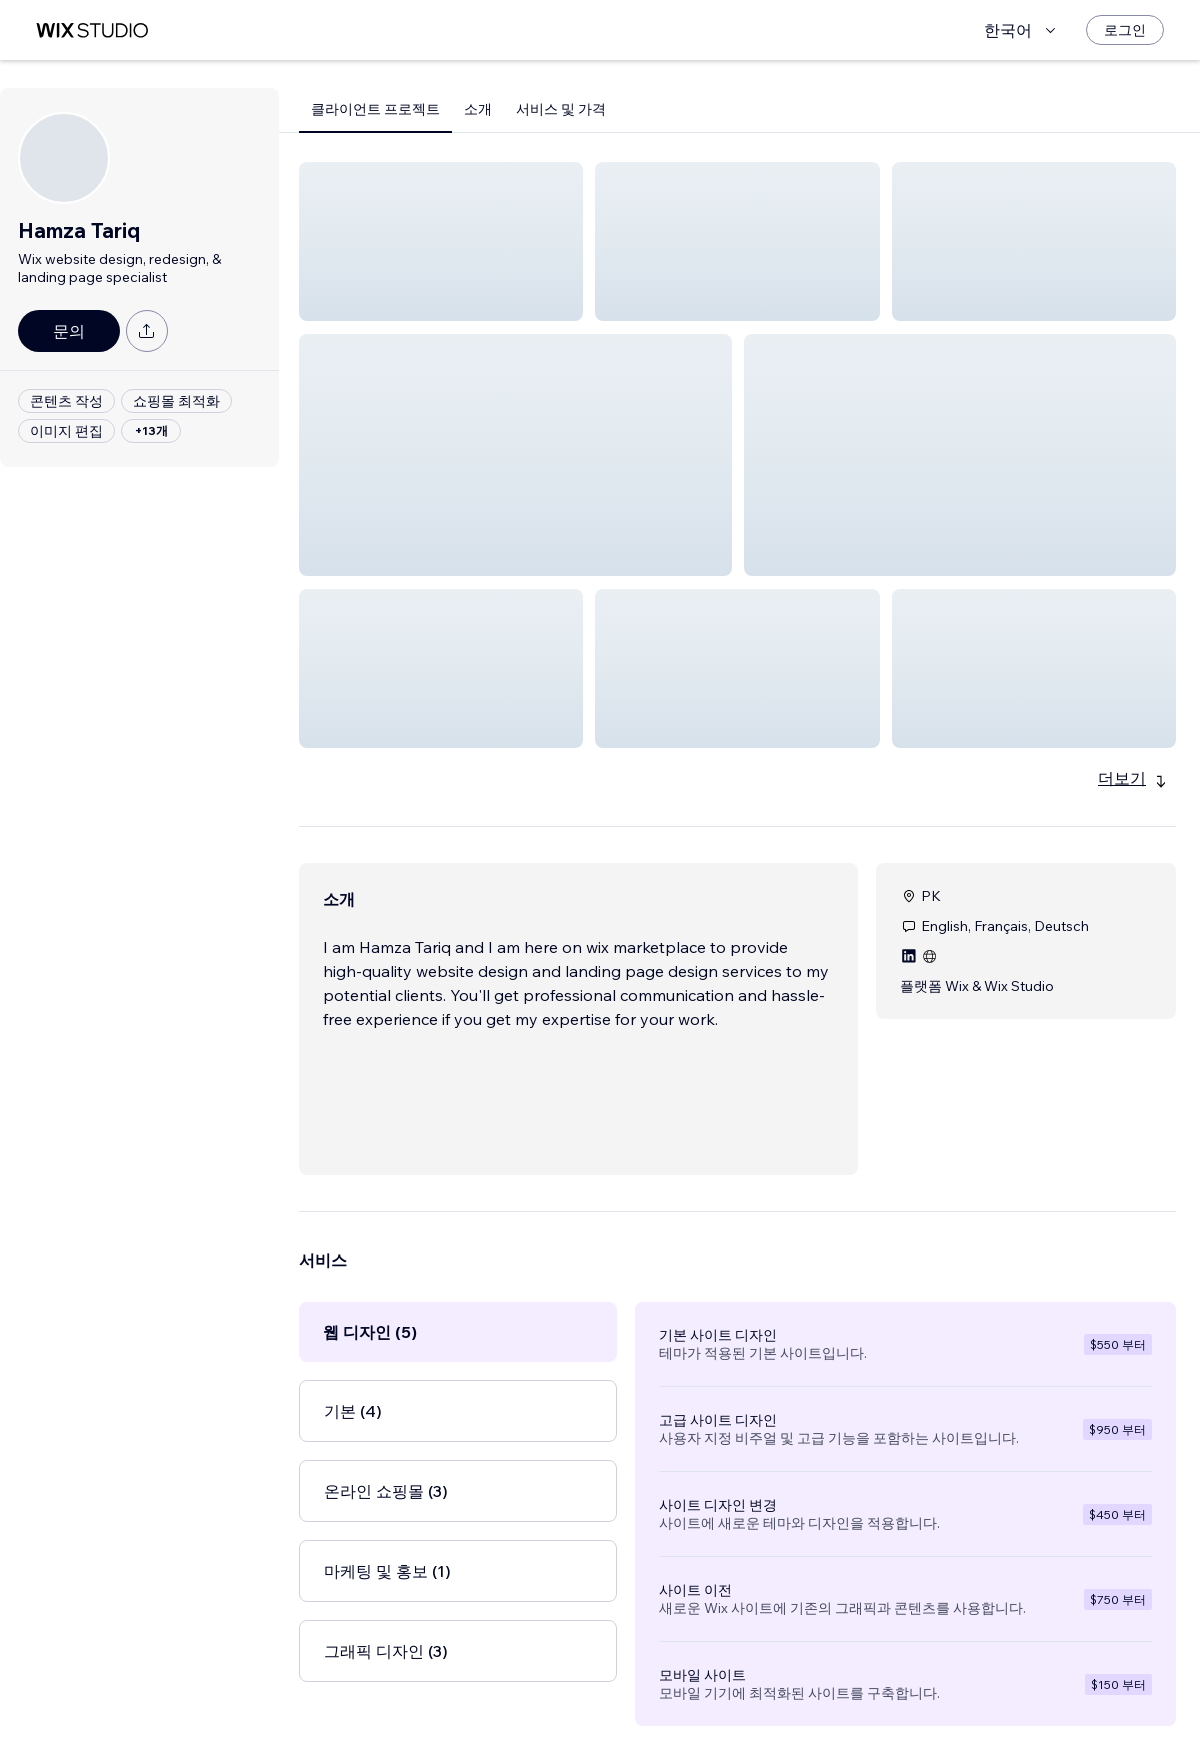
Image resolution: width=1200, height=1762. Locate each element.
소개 (478, 109)
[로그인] (1125, 30)
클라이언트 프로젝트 (375, 109)
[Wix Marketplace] (92, 30)
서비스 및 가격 (561, 109)
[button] (441, 241)
